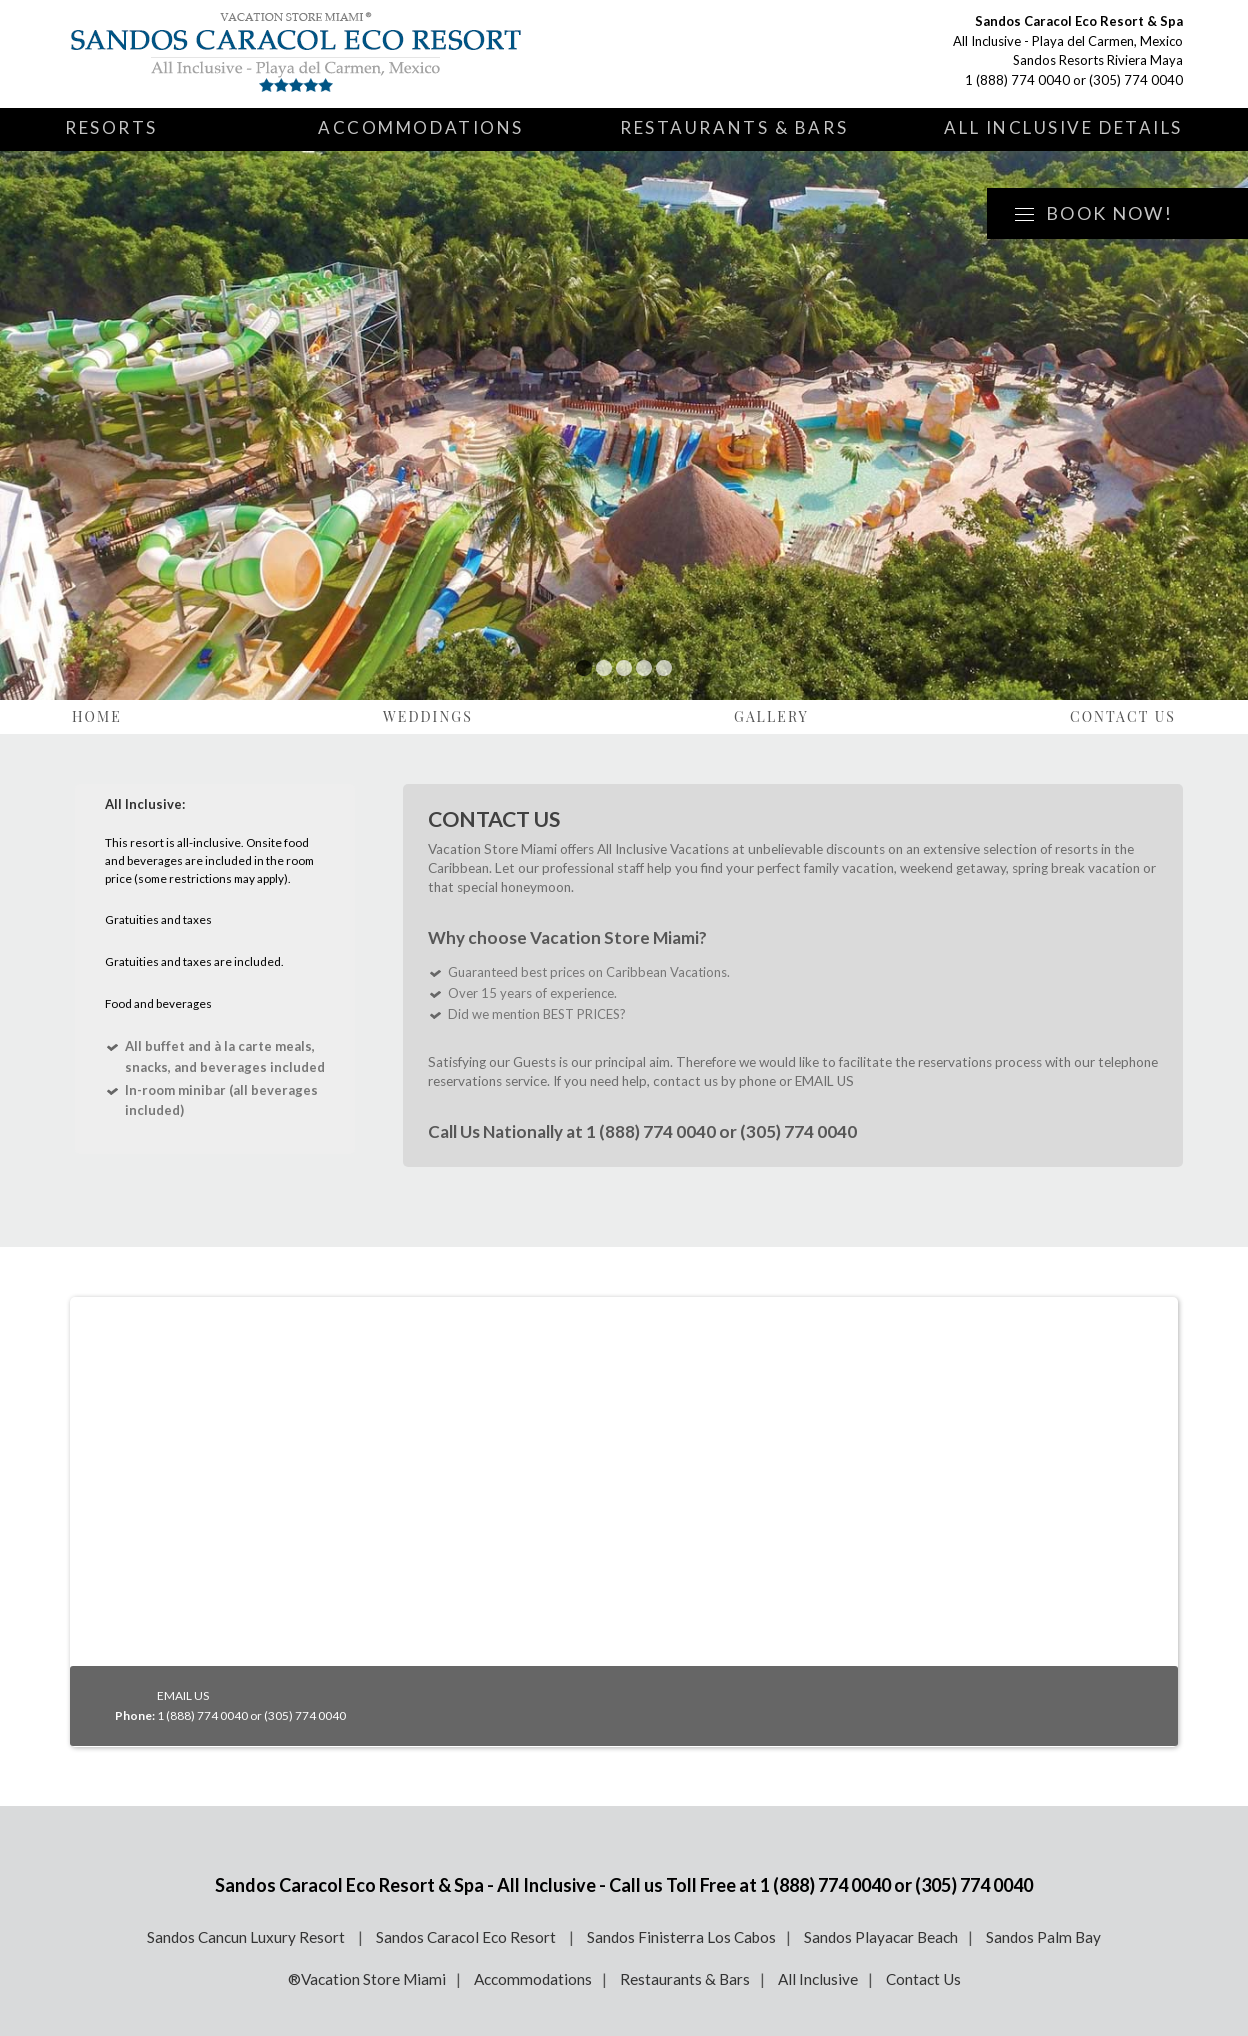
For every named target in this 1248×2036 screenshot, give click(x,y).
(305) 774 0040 (1136, 80)
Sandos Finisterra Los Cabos (681, 1937)
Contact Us (1123, 716)
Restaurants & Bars (734, 127)
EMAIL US (824, 1081)
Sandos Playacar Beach (881, 1937)
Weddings (428, 716)
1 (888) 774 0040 (1017, 80)
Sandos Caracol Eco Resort (467, 1937)
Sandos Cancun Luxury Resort (247, 1937)
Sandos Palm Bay (1043, 1937)
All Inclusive (818, 1979)
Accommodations (421, 127)
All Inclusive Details (1063, 127)
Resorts (111, 127)
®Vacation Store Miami (367, 1979)
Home (97, 716)
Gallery (771, 716)
